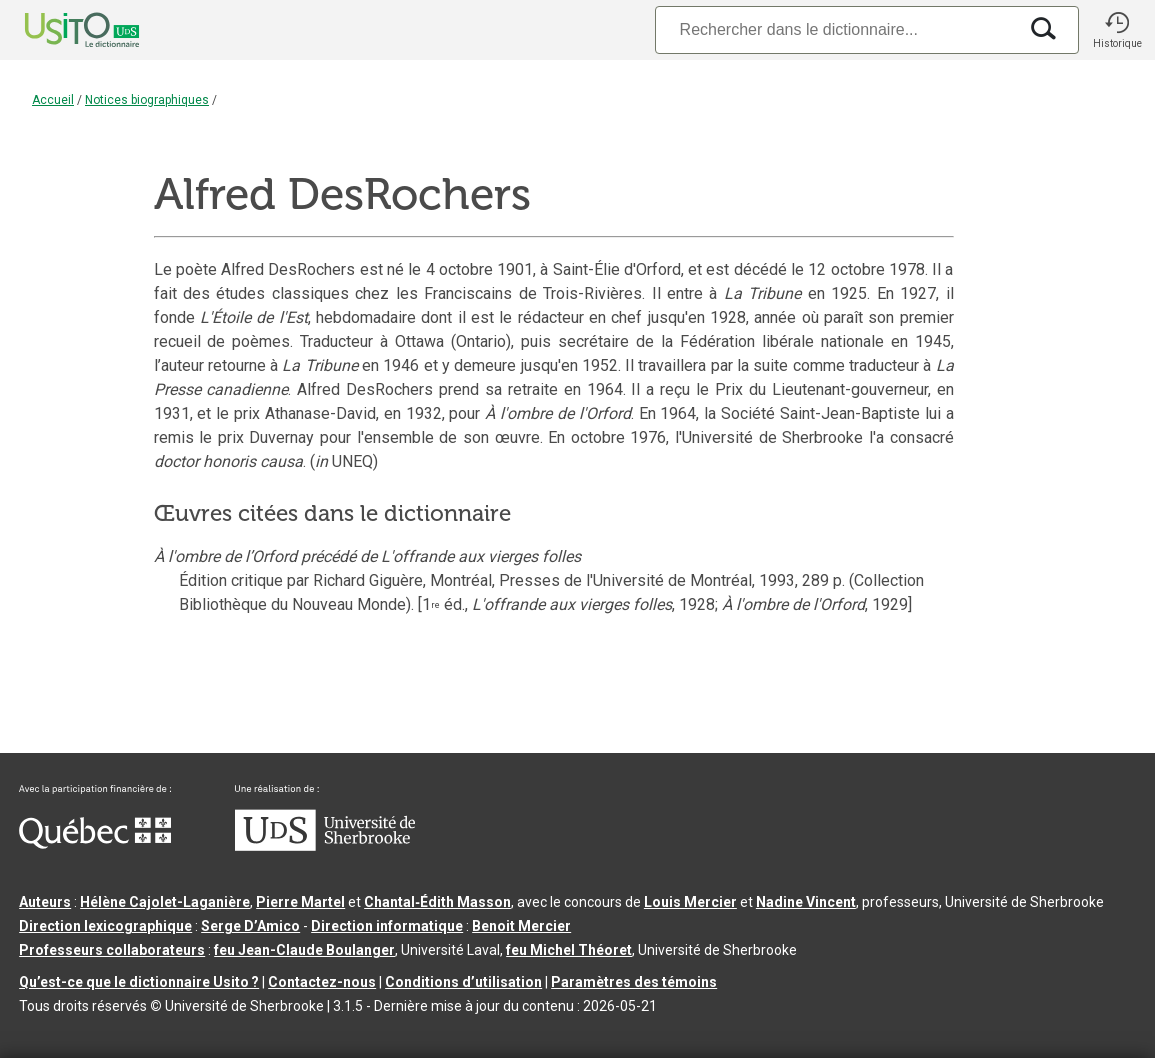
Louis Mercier (690, 902)
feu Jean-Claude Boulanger (304, 950)
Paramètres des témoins (634, 982)
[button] (1117, 30)
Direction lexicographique (105, 926)
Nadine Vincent (806, 902)
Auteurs (45, 902)
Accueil (53, 100)
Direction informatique (387, 926)
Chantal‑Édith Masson (437, 902)
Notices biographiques (147, 100)
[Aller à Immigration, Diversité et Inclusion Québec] (95, 844)
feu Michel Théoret (569, 950)
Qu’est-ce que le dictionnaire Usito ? (139, 982)
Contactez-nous (322, 982)
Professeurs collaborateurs (112, 950)
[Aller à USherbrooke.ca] (325, 846)
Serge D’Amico (250, 926)
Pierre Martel (300, 902)
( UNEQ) (344, 461)
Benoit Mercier (521, 926)
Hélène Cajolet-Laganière (165, 902)
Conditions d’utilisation (463, 982)
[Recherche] (836, 29)
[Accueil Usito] (60, 30)
